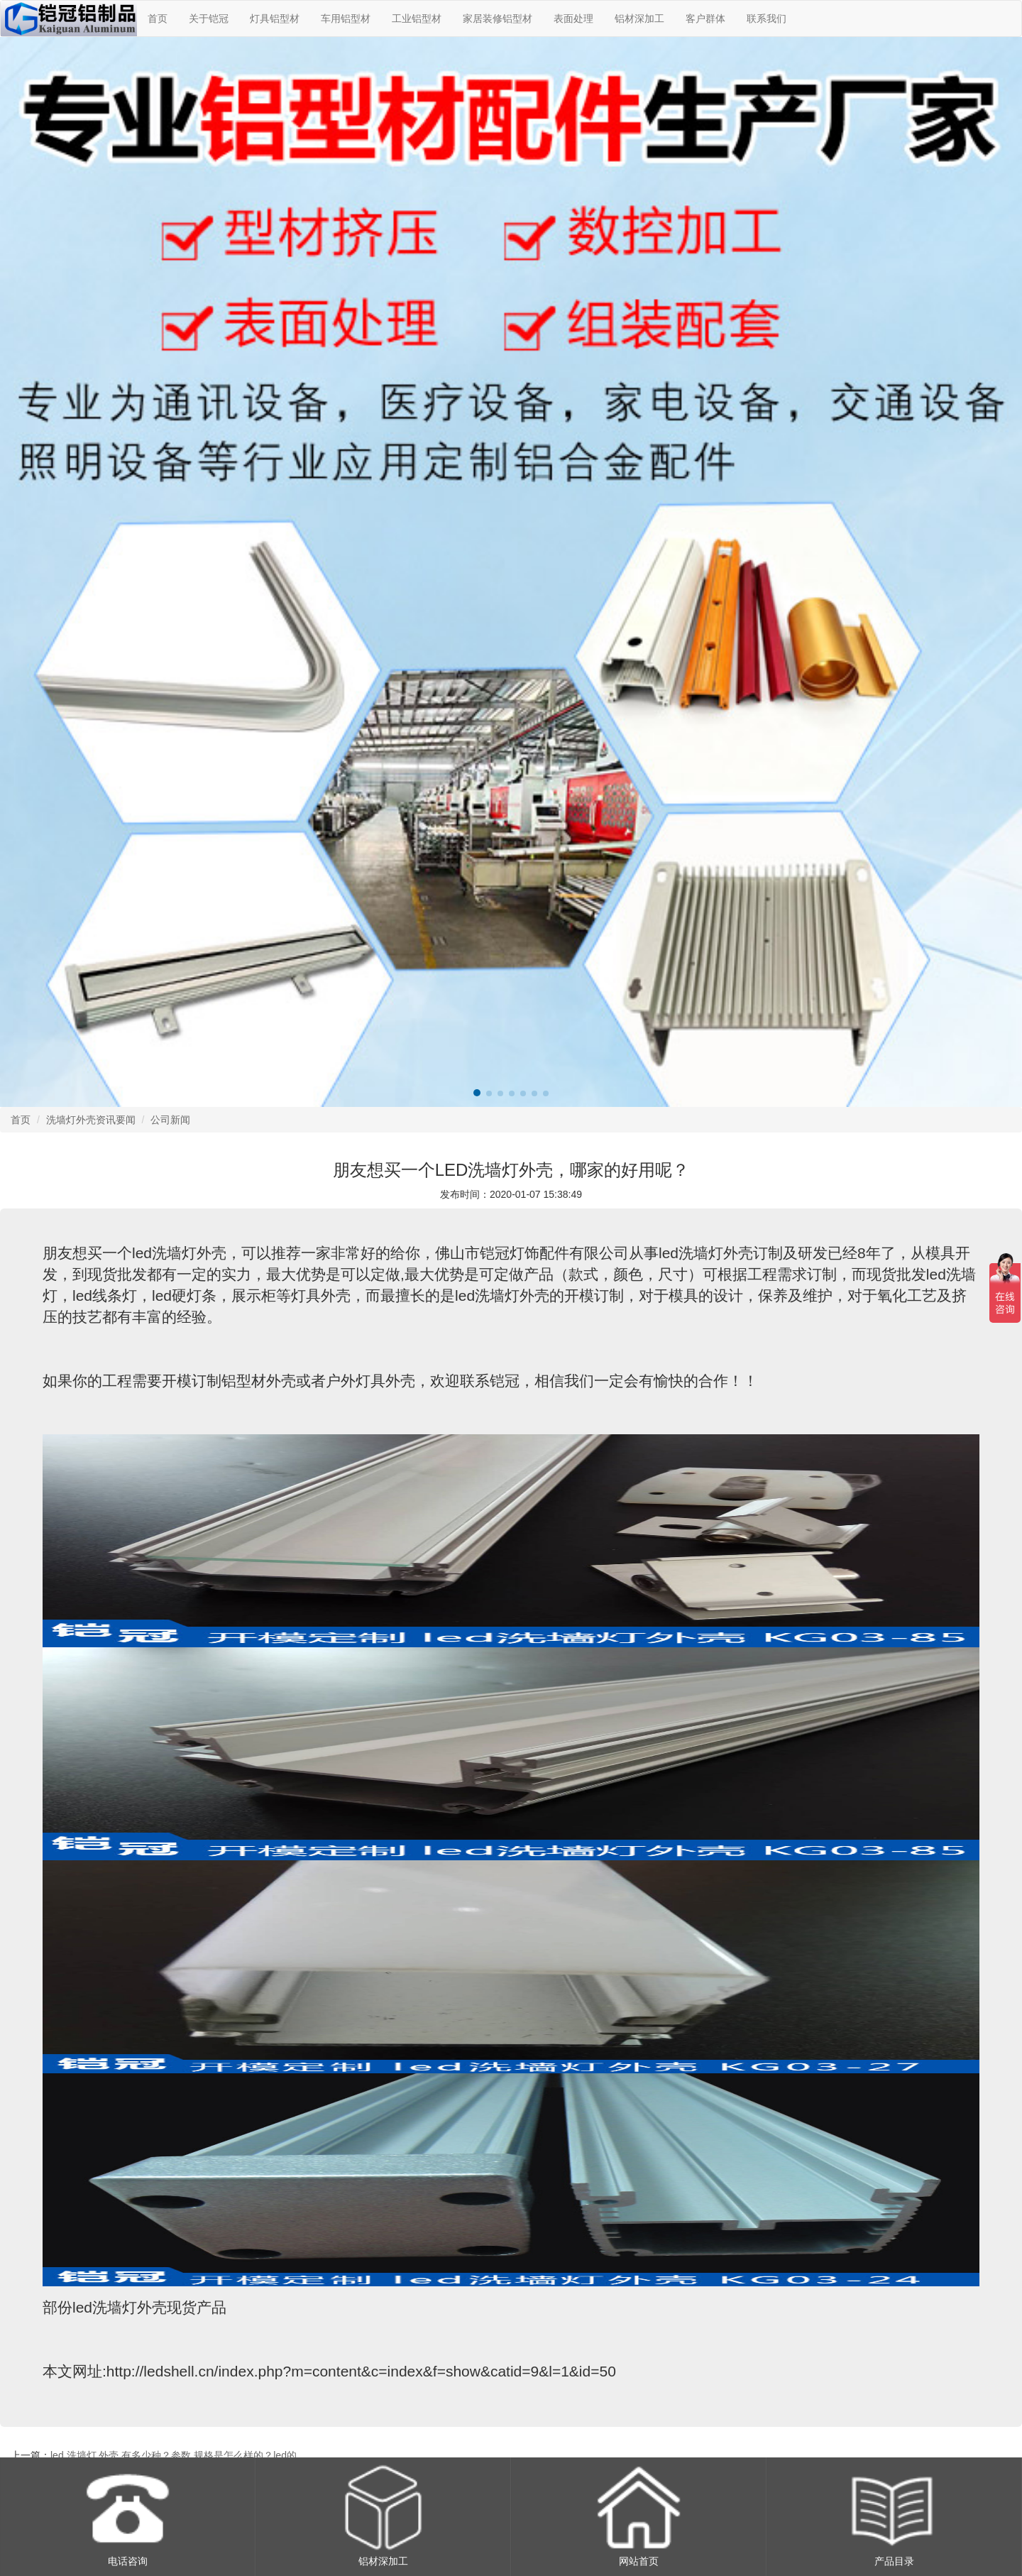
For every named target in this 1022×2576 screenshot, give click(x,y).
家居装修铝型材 (497, 18)
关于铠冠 (209, 18)
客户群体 (705, 18)
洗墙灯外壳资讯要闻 (91, 1119)
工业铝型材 (416, 18)
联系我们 (766, 18)
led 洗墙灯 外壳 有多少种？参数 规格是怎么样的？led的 (173, 2455)
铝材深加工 (639, 18)
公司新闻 (170, 1119)
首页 (157, 18)
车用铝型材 (345, 18)
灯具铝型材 (275, 18)
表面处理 (573, 18)
